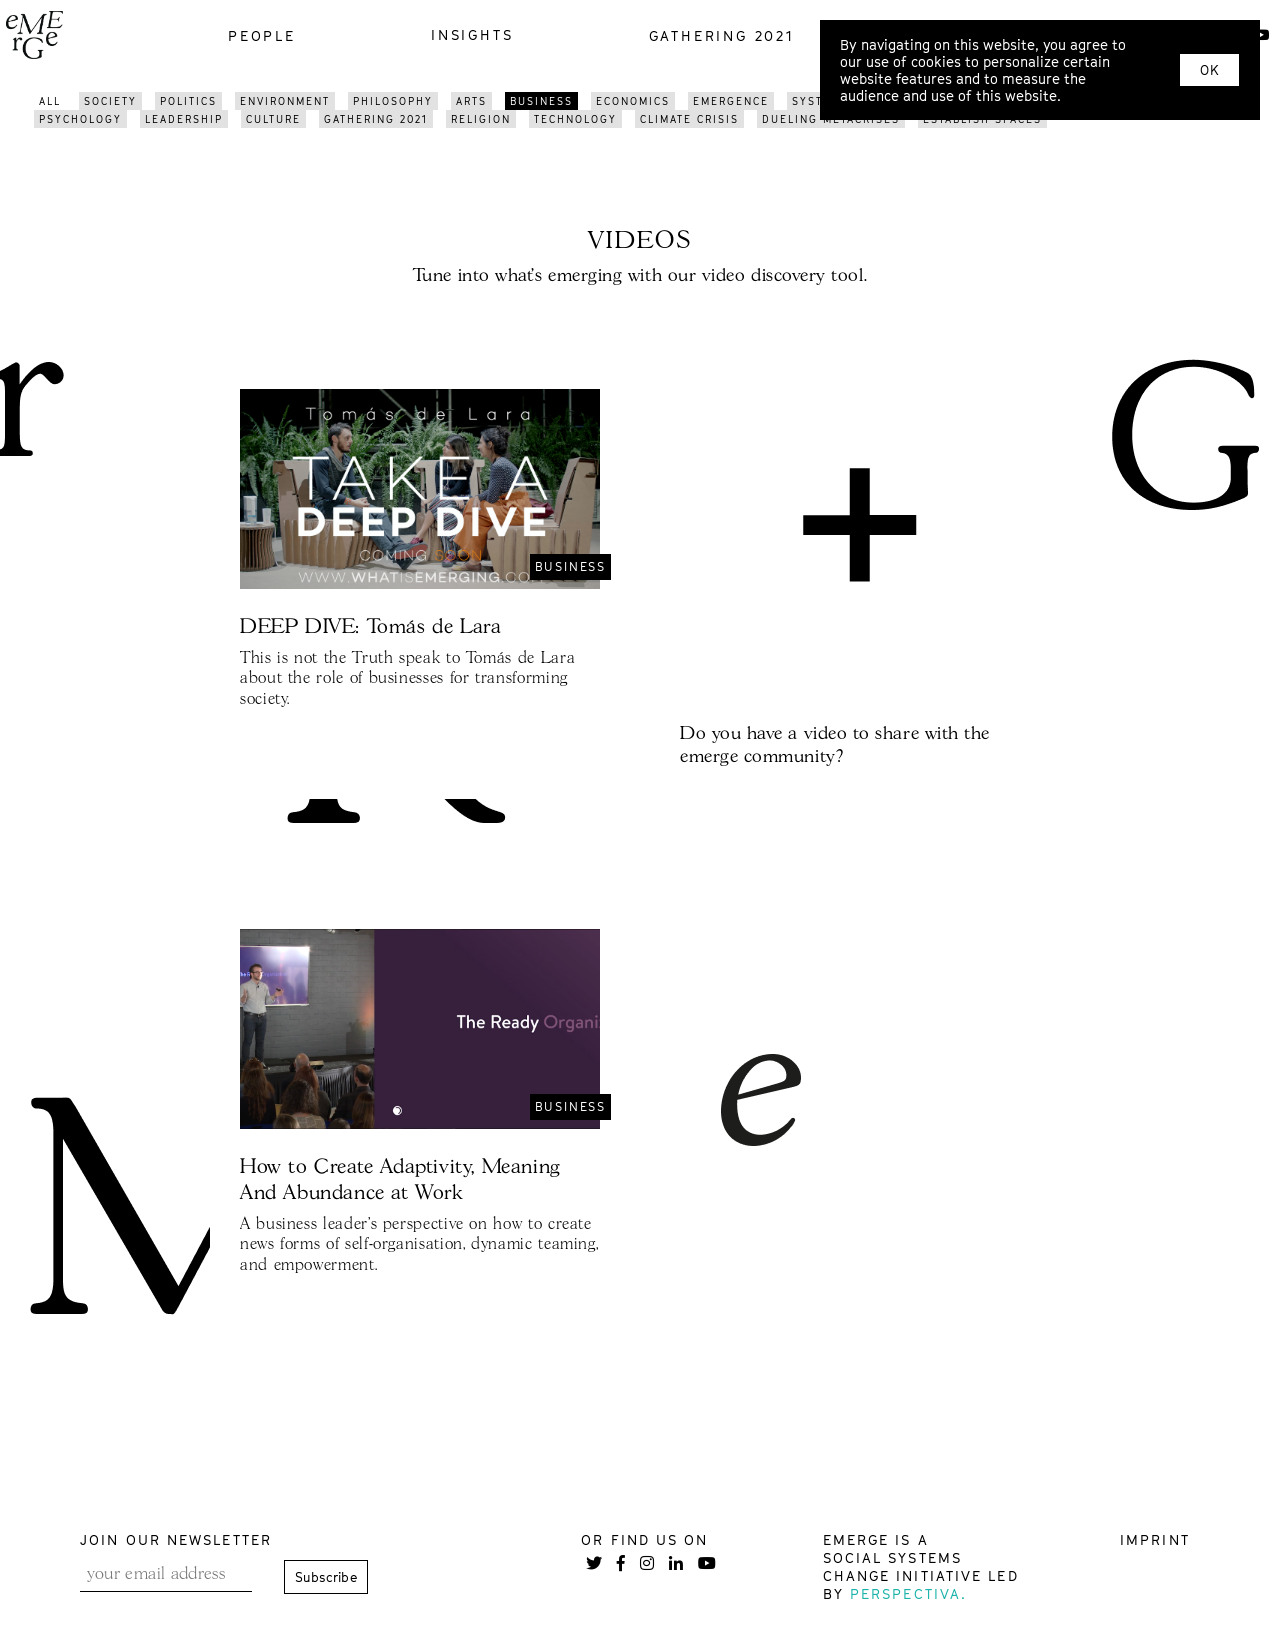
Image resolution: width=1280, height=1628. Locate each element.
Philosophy (393, 101)
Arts (471, 101)
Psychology (80, 119)
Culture (273, 119)
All (50, 101)
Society (110, 101)
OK (1209, 70)
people (262, 35)
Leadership (184, 119)
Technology (575, 119)
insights (472, 34)
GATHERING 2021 (376, 119)
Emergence (731, 101)
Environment (285, 101)
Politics (188, 101)
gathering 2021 (722, 35)
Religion (481, 119)
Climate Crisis (689, 119)
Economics (633, 101)
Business (541, 101)
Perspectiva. (908, 1593)
